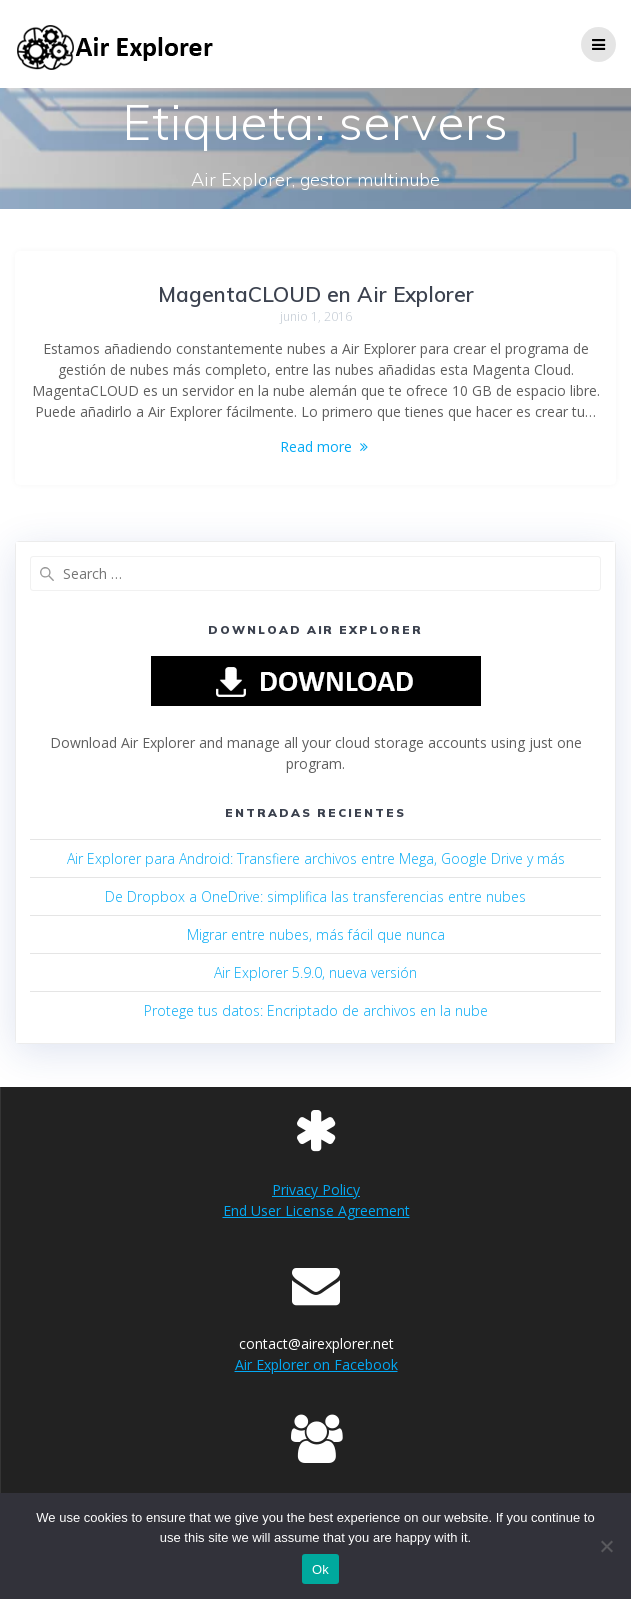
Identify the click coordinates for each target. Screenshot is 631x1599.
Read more (316, 446)
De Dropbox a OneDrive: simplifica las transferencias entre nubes (315, 896)
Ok (320, 1569)
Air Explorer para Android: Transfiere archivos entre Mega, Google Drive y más (316, 858)
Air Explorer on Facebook (316, 1364)
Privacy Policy (316, 1189)
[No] (606, 1546)
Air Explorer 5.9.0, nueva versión (315, 972)
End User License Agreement (316, 1210)
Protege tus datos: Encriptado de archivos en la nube (316, 1010)
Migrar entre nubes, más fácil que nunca (316, 934)
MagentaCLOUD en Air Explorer (316, 294)
